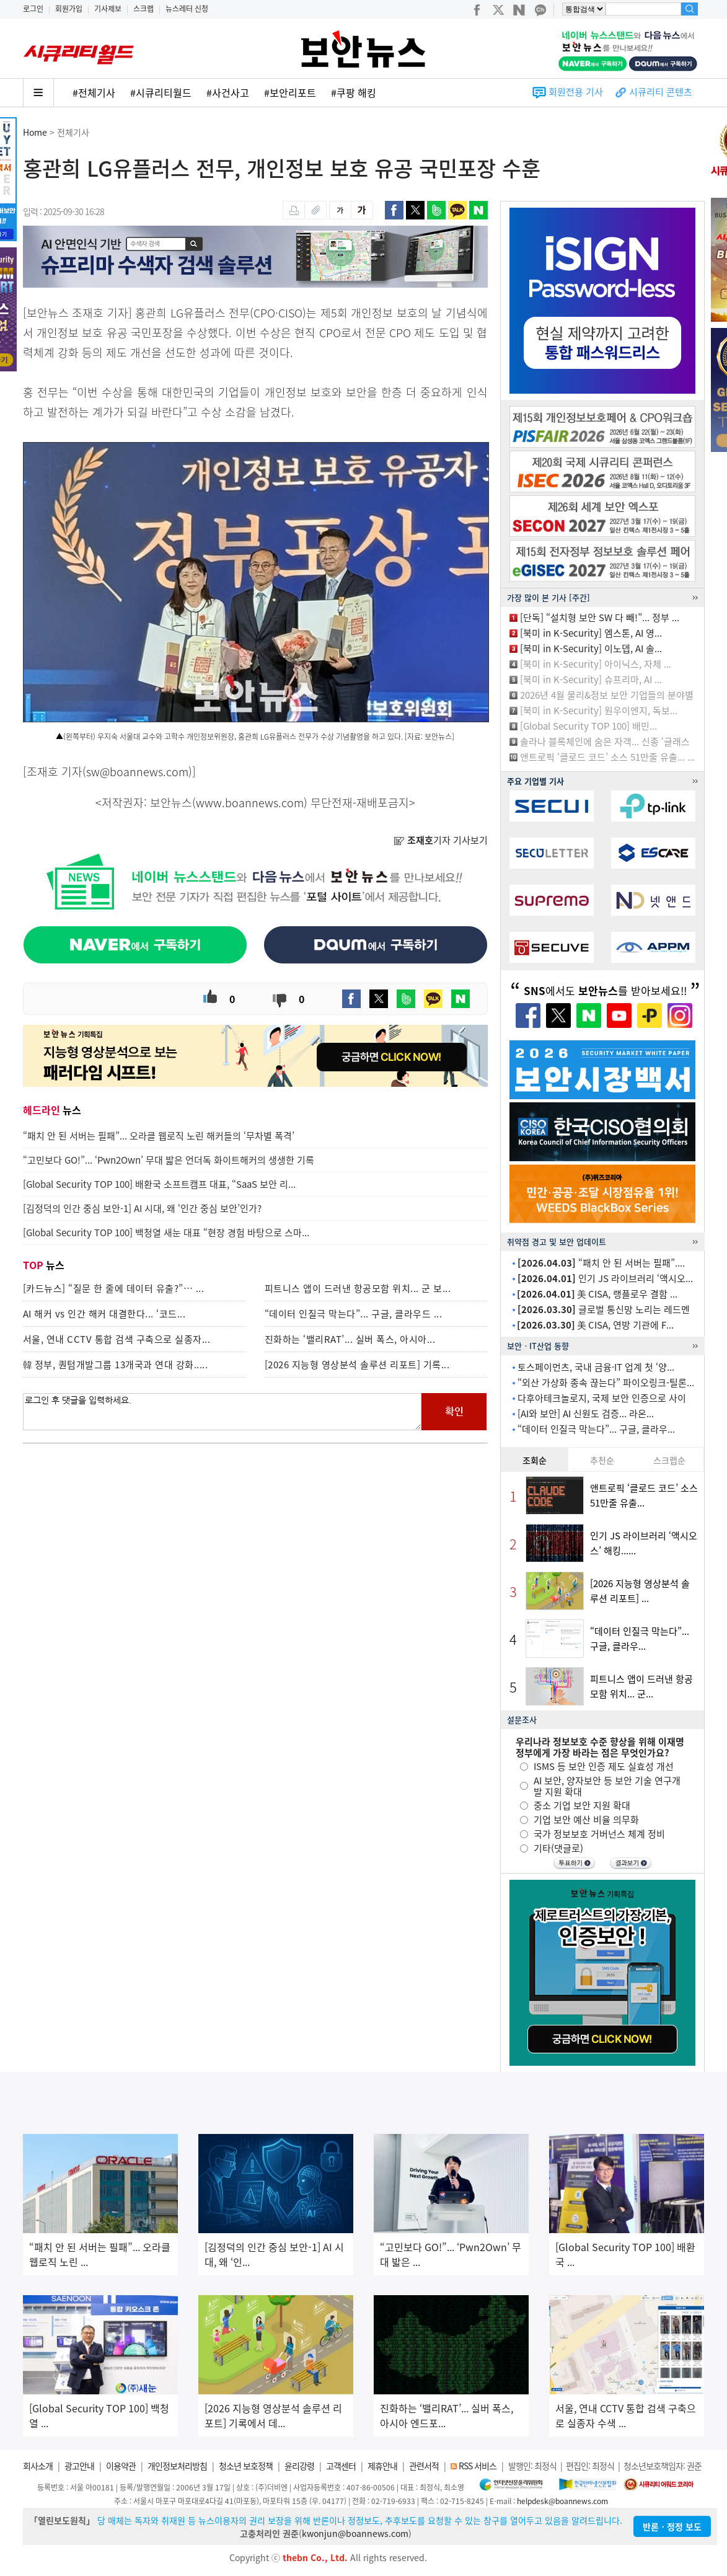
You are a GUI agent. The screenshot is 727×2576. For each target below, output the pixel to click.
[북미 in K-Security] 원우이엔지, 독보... (598, 710)
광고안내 (79, 2465)
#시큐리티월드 (161, 92)
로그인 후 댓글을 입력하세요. (222, 1411)
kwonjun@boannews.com (355, 2533)
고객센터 (341, 2465)
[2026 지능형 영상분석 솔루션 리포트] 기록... (357, 1364)
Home (35, 132)
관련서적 (424, 2465)
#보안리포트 (290, 92)
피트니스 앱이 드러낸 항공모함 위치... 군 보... (358, 1288)
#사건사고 (227, 92)
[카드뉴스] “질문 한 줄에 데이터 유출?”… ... (114, 1288)
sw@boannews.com (137, 771)
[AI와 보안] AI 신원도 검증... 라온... (586, 1413)
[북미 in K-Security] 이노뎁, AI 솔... (591, 648)
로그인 (33, 8)
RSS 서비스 (477, 2465)
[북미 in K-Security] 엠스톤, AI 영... (591, 633)
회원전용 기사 (576, 92)
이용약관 (121, 2465)
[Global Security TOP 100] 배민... (588, 726)
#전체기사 (94, 92)
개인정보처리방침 (177, 2465)
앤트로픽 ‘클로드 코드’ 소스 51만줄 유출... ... (607, 757)
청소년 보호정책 (246, 2465)
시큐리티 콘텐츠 (660, 92)
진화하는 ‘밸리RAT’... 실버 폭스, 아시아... (350, 1339)
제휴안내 (382, 2465)
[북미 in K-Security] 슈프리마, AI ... (591, 679)
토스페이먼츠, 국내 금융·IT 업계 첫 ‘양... (596, 1367)
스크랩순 (669, 1460)
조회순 (534, 1460)
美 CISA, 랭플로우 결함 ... (597, 1294)
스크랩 (143, 8)
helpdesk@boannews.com (562, 2501)
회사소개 (38, 2465)
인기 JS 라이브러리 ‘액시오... (605, 1278)
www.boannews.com (250, 802)
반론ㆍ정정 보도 (672, 2526)
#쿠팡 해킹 (353, 92)
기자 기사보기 (441, 840)
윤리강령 (299, 2465)
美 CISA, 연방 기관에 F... (595, 1325)
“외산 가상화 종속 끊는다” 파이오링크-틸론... (606, 1382)
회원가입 (68, 8)
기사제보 (107, 8)
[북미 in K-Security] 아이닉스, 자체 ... (595, 664)
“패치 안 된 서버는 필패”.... (601, 1263)
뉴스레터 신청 (186, 8)
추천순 (602, 1460)
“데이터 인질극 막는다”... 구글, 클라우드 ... (354, 1314)
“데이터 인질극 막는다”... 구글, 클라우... (596, 1429)
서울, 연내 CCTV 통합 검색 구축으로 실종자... (117, 1339)
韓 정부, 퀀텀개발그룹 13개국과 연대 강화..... (115, 1364)
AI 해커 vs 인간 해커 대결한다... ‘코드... (104, 1314)
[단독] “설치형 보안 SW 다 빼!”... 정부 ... (599, 617)
